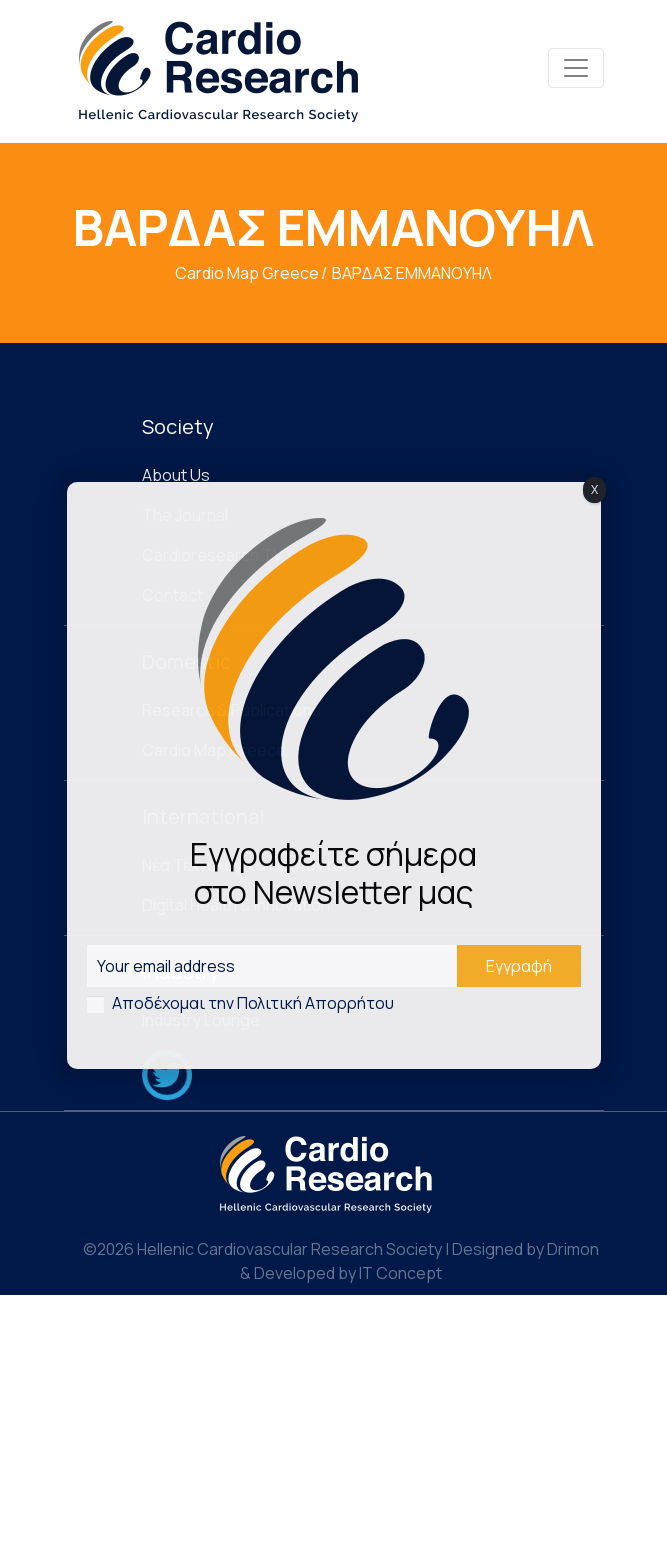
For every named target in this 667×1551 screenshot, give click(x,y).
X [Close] (594, 489)
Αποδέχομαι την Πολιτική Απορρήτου (253, 1003)
